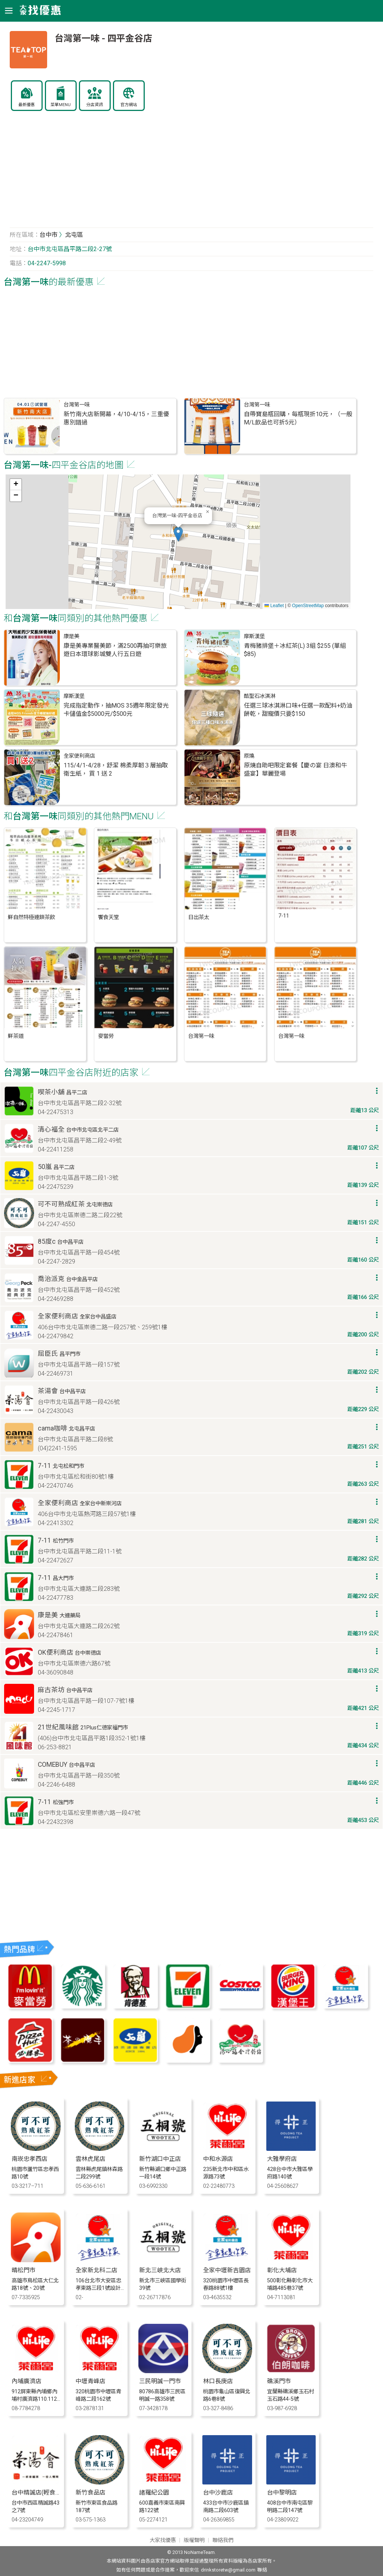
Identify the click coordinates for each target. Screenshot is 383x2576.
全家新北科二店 (96, 2270)
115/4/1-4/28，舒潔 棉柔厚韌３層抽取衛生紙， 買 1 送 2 (116, 769)
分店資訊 (94, 104)
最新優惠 (26, 104)
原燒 (249, 756)
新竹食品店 (90, 2492)
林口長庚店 (218, 2381)
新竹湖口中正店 (160, 2158)
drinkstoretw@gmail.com (228, 2570)
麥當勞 (106, 1036)
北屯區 (74, 234)
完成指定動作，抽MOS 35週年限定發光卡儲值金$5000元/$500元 (116, 709)
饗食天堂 (108, 917)
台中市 (49, 234)
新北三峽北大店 (160, 2270)
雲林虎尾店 (90, 2158)
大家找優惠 (163, 2540)
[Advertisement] (192, 173)
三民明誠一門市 (160, 2381)
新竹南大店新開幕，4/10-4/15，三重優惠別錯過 (116, 418)
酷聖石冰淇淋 (259, 696)
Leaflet (274, 605)
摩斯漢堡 (254, 636)
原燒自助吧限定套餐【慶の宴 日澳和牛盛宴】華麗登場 (295, 769)
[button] (178, 534)
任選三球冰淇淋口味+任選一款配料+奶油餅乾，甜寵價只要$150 (298, 709)
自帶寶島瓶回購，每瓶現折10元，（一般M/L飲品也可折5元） (298, 418)
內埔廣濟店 (27, 2381)
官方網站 (128, 104)
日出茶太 (198, 917)
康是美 (71, 636)
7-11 (283, 916)
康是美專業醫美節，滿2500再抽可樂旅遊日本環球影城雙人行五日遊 (115, 650)
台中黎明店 (282, 2492)
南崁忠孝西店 (30, 2158)
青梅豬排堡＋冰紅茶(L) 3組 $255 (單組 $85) (295, 650)
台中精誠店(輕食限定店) (43, 2492)
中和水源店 (218, 2158)
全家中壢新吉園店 (227, 2270)
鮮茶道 (16, 1036)
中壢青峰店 (90, 2381)
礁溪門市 (279, 2381)
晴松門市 (24, 2270)
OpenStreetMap (308, 605)
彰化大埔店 (282, 2270)
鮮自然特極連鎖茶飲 (31, 917)
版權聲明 (194, 2540)
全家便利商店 (79, 756)
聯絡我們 (222, 2540)
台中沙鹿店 (218, 2492)
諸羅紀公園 (154, 2492)
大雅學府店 (282, 2158)
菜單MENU (60, 104)
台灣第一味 (77, 405)
